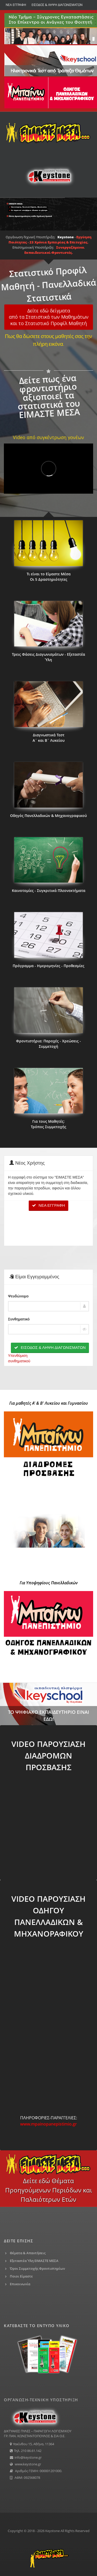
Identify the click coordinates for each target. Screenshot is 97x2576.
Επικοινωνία (20, 2284)
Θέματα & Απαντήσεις (28, 2253)
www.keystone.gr (28, 2464)
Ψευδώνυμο (18, 1296)
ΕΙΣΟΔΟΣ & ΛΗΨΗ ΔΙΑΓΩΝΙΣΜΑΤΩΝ (57, 5)
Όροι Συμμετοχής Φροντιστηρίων (37, 2268)
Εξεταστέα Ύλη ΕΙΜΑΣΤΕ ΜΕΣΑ (34, 2260)
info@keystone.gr (28, 2457)
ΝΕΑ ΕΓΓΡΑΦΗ (16, 5)
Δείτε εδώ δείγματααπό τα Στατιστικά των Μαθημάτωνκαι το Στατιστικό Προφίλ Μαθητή (48, 317)
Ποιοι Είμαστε (21, 2276)
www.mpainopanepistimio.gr (48, 2124)
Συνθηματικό (19, 1319)
